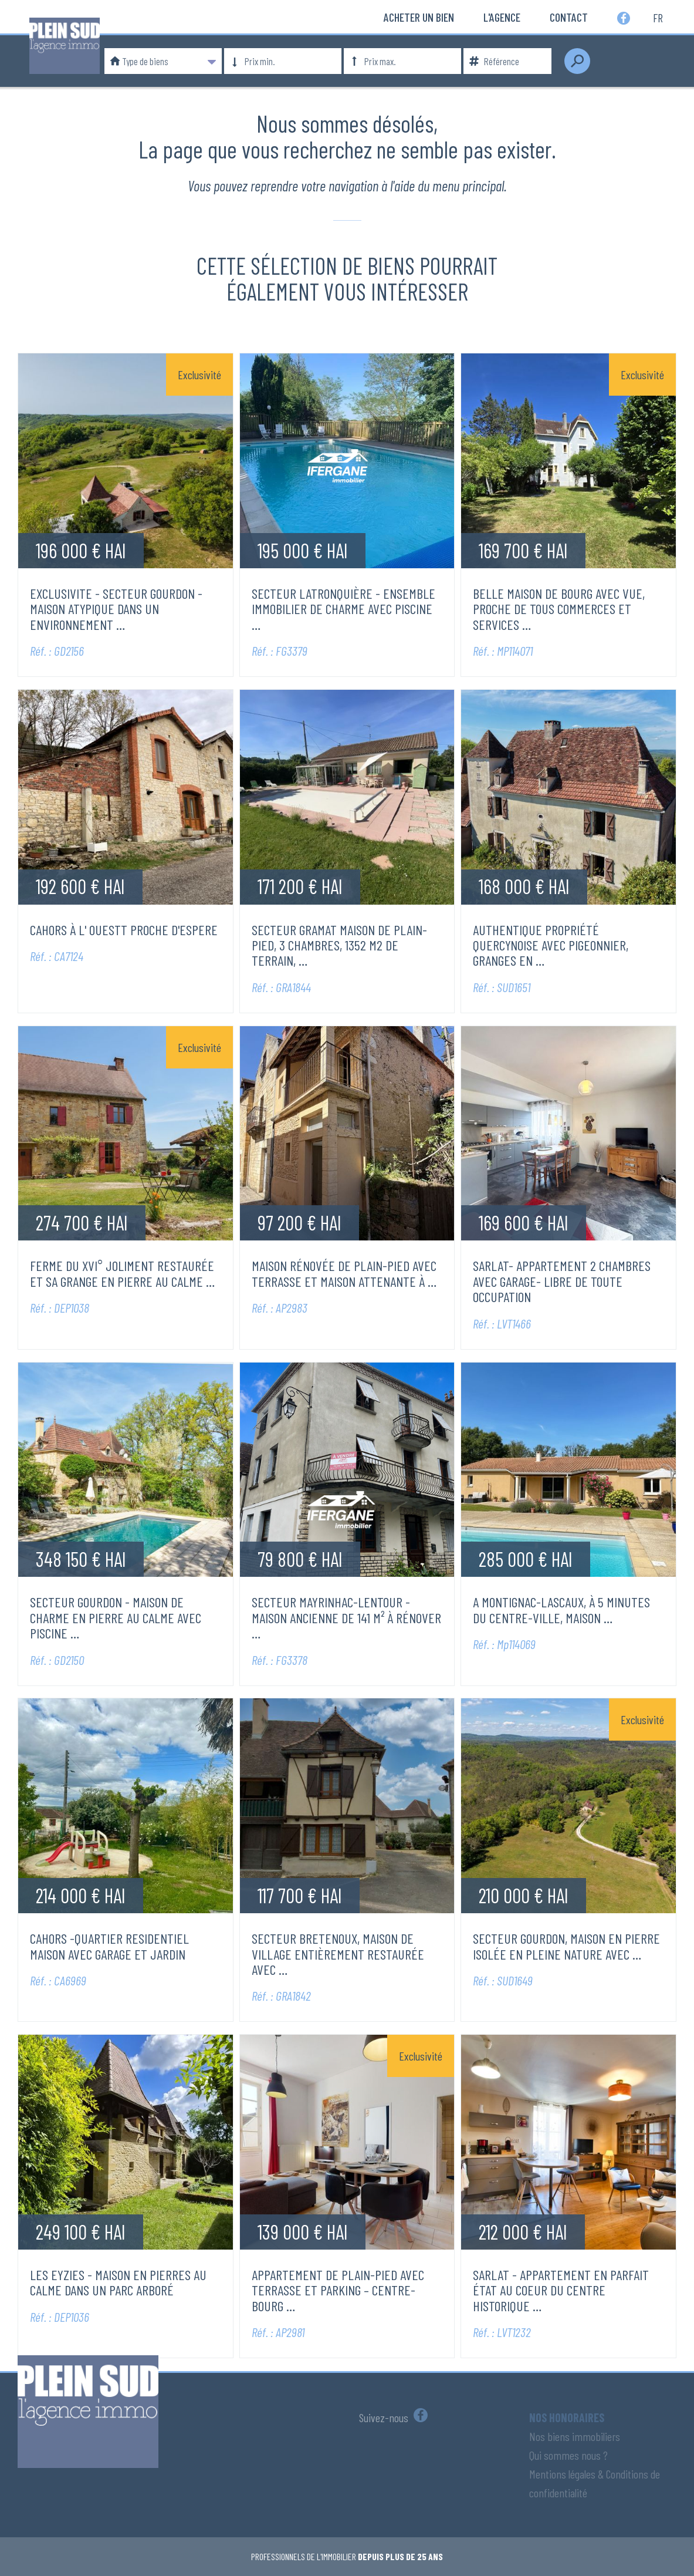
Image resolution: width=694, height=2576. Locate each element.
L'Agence (501, 17)
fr (658, 17)
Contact (569, 17)
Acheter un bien (419, 17)
